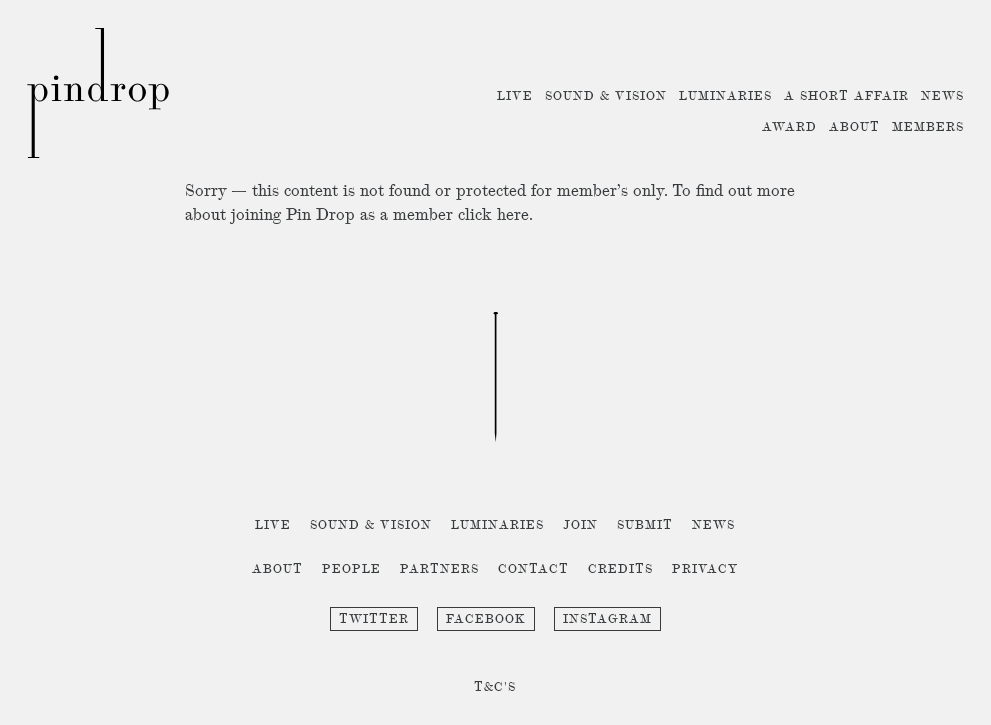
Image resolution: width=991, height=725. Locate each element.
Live (515, 96)
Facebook (486, 619)
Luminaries (725, 96)
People (351, 569)
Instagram (607, 619)
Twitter (374, 619)
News (942, 96)
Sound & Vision (606, 96)
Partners (439, 569)
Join (580, 525)
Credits (620, 569)
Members (928, 127)
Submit (645, 525)
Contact (533, 569)
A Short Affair (846, 96)
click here (493, 216)
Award (789, 127)
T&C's (495, 687)
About (854, 127)
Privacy (705, 569)
